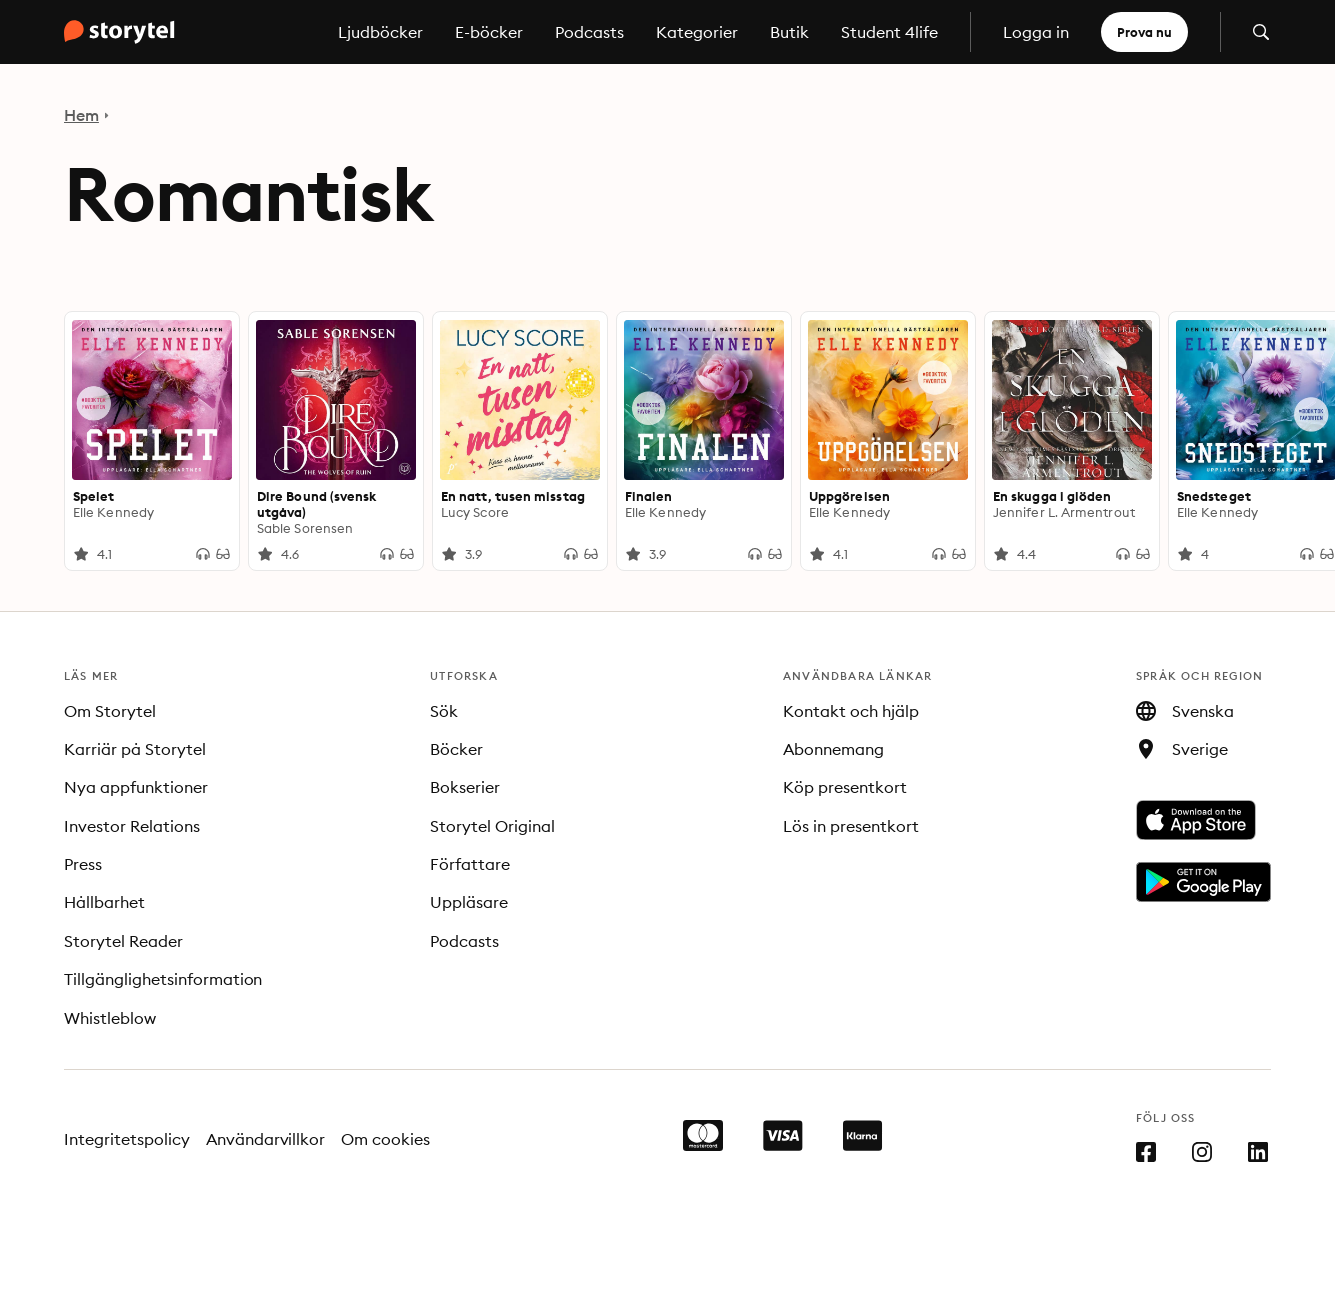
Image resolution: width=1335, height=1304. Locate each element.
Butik (789, 32)
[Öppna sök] (1261, 32)
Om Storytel (110, 711)
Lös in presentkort (851, 826)
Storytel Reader (123, 941)
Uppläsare (469, 902)
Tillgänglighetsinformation (163, 979)
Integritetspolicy (127, 1139)
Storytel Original (492, 826)
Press (83, 864)
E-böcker (489, 32)
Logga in (1036, 32)
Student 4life (889, 32)
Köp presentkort (845, 787)
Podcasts (589, 32)
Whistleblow (110, 1018)
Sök (444, 711)
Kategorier (697, 32)
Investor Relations (132, 826)
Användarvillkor (266, 1139)
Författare (470, 864)
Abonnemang (833, 749)
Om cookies (385, 1139)
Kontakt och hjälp (851, 711)
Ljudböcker (380, 32)
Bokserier (465, 787)
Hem (81, 115)
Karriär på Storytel (135, 749)
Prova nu (1144, 32)
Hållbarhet (104, 902)
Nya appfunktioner (136, 787)
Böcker (456, 749)
